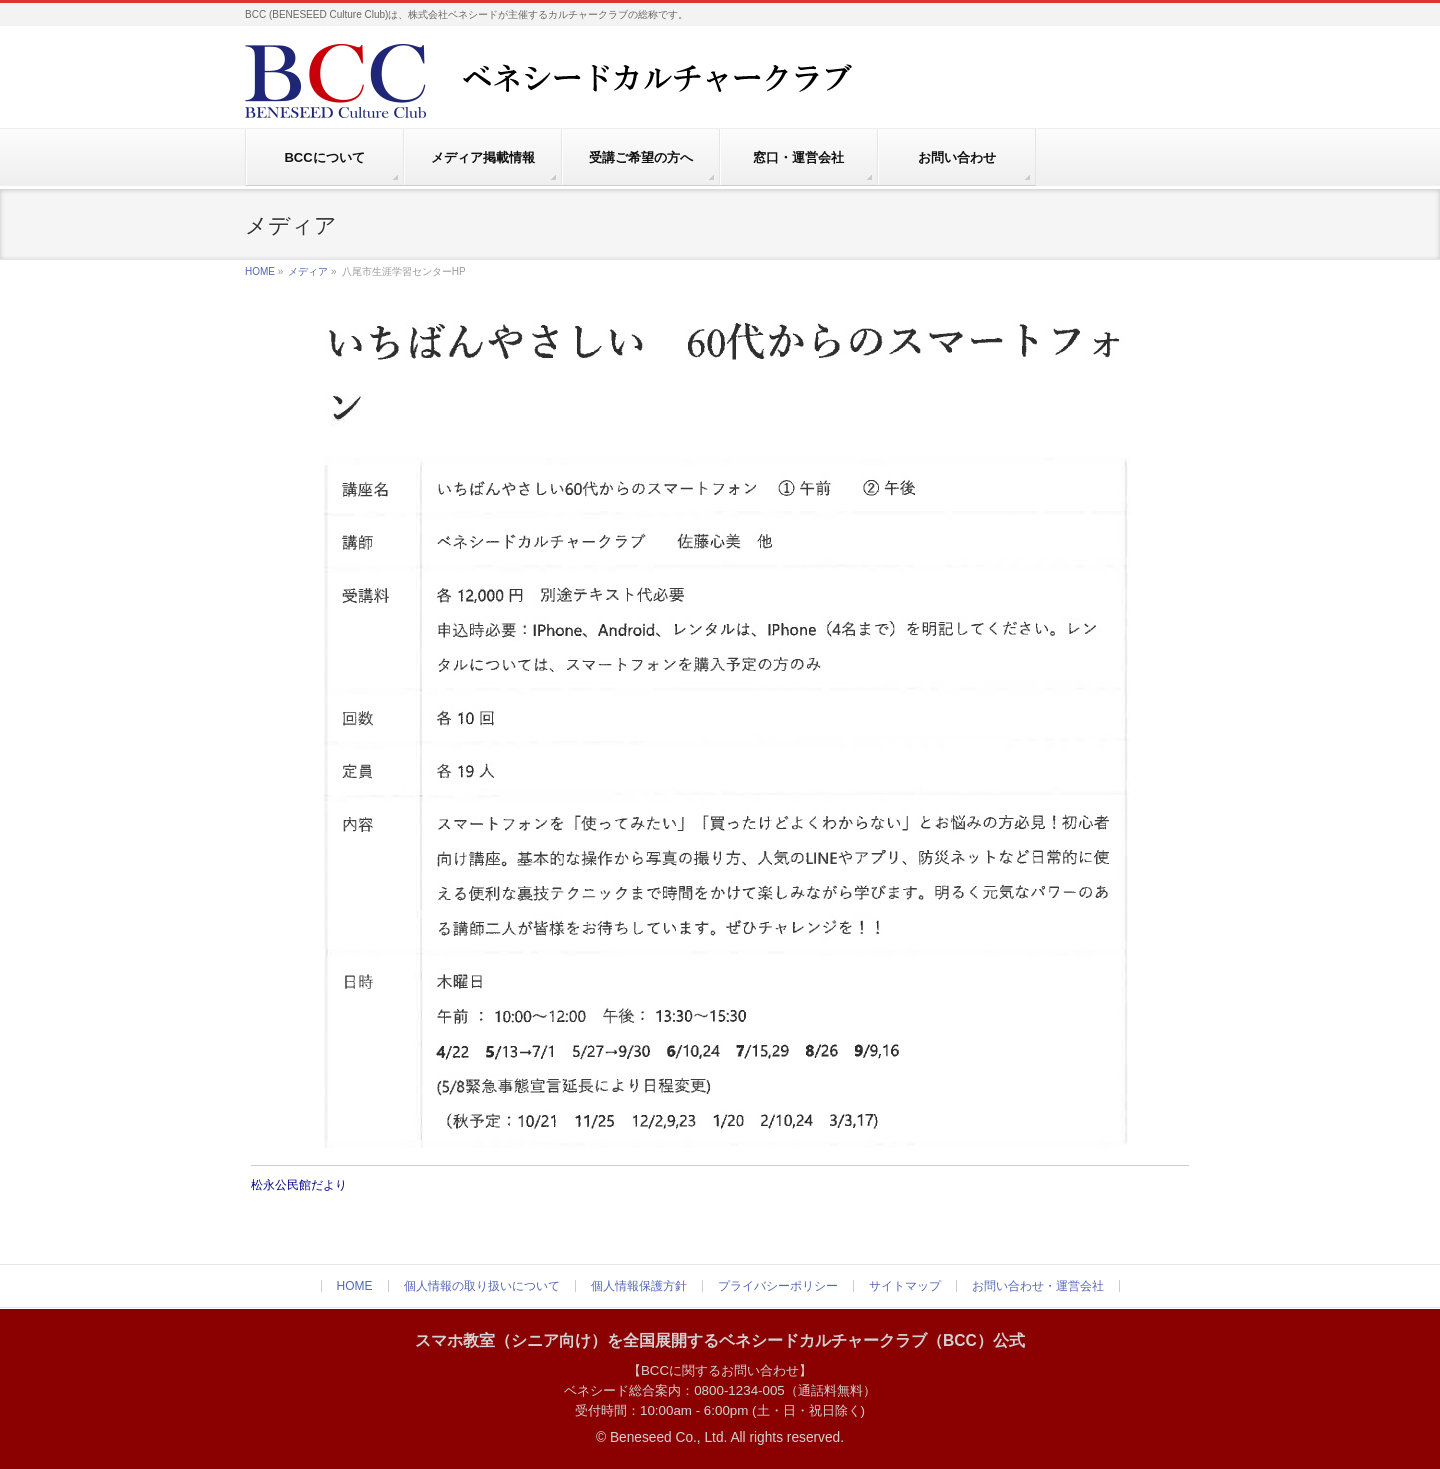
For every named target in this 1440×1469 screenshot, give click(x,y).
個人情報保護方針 (639, 1286)
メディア (308, 271)
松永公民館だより (299, 1185)
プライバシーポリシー (778, 1286)
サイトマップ (905, 1286)
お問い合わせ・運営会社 (1038, 1286)
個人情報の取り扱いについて (482, 1286)
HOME (260, 271)
